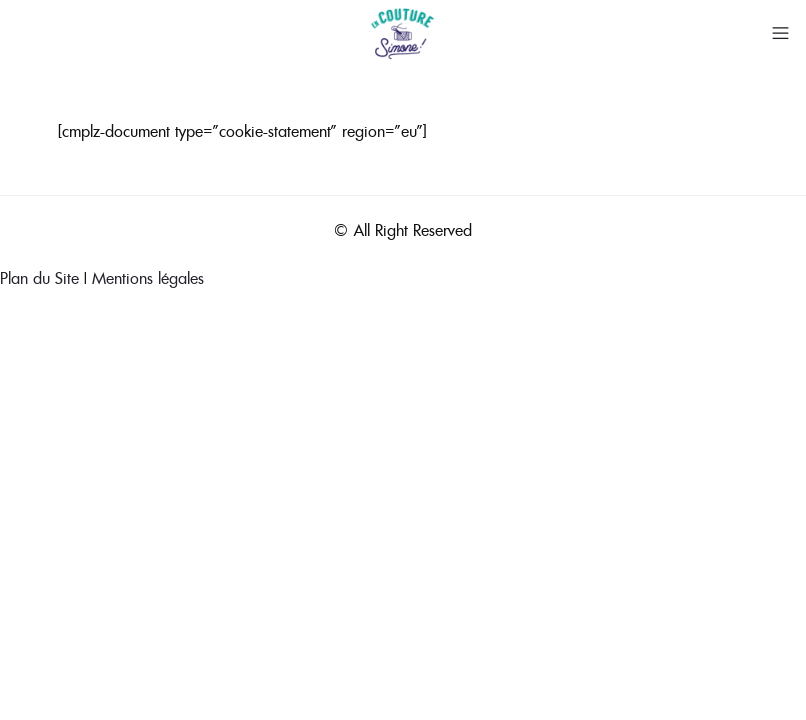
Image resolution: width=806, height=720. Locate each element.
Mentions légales (148, 278)
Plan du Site (39, 278)
